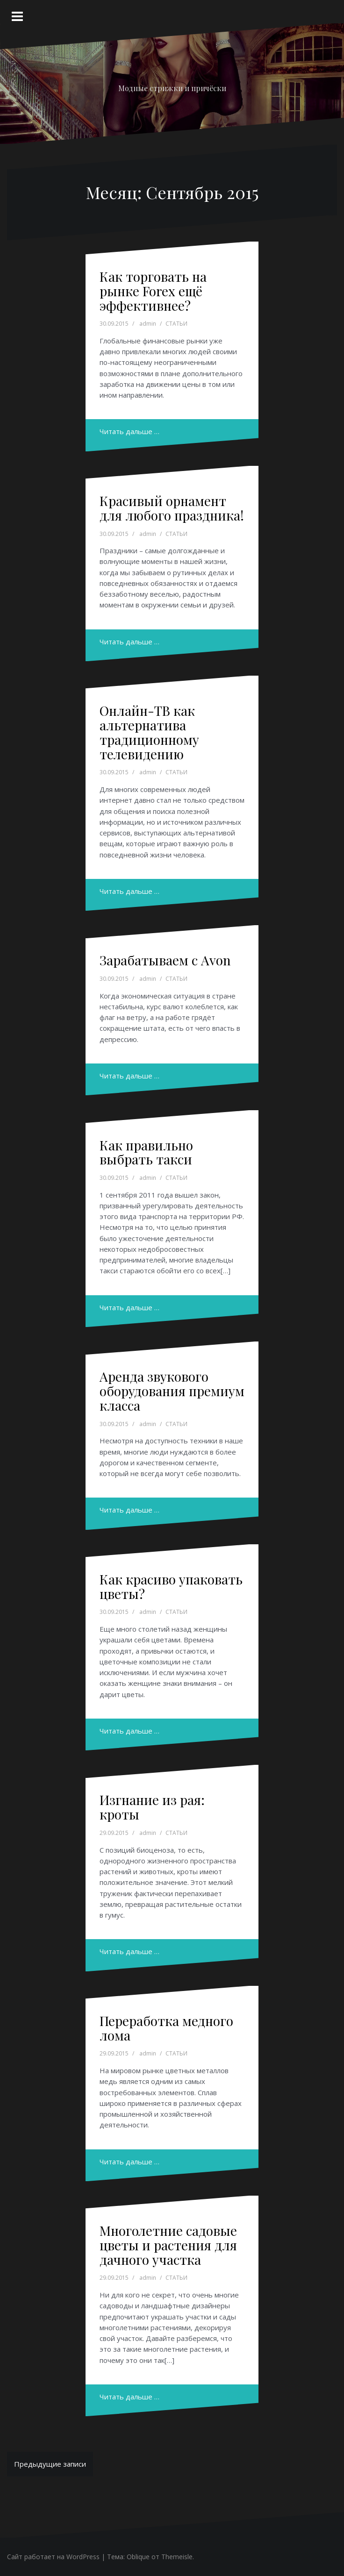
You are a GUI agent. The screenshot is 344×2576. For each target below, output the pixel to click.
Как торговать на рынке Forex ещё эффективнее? (153, 291)
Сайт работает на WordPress (53, 2556)
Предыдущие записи (50, 2464)
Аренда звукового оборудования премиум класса (172, 1391)
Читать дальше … (129, 431)
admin (147, 324)
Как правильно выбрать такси (146, 1152)
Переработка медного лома (166, 2028)
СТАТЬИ (176, 324)
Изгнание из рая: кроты (152, 1807)
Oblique (138, 2556)
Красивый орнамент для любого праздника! (172, 508)
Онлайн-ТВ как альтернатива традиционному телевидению (149, 732)
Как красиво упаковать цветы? (171, 1586)
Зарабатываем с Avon (165, 960)
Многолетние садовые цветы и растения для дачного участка (168, 2245)
